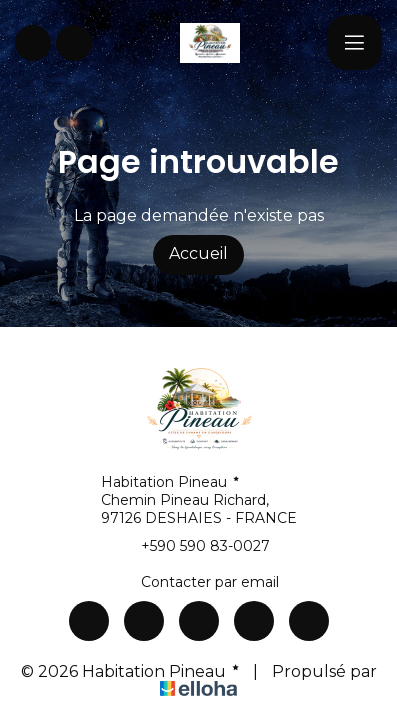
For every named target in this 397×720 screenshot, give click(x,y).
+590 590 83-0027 (194, 546)
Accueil (198, 253)
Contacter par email (198, 582)
